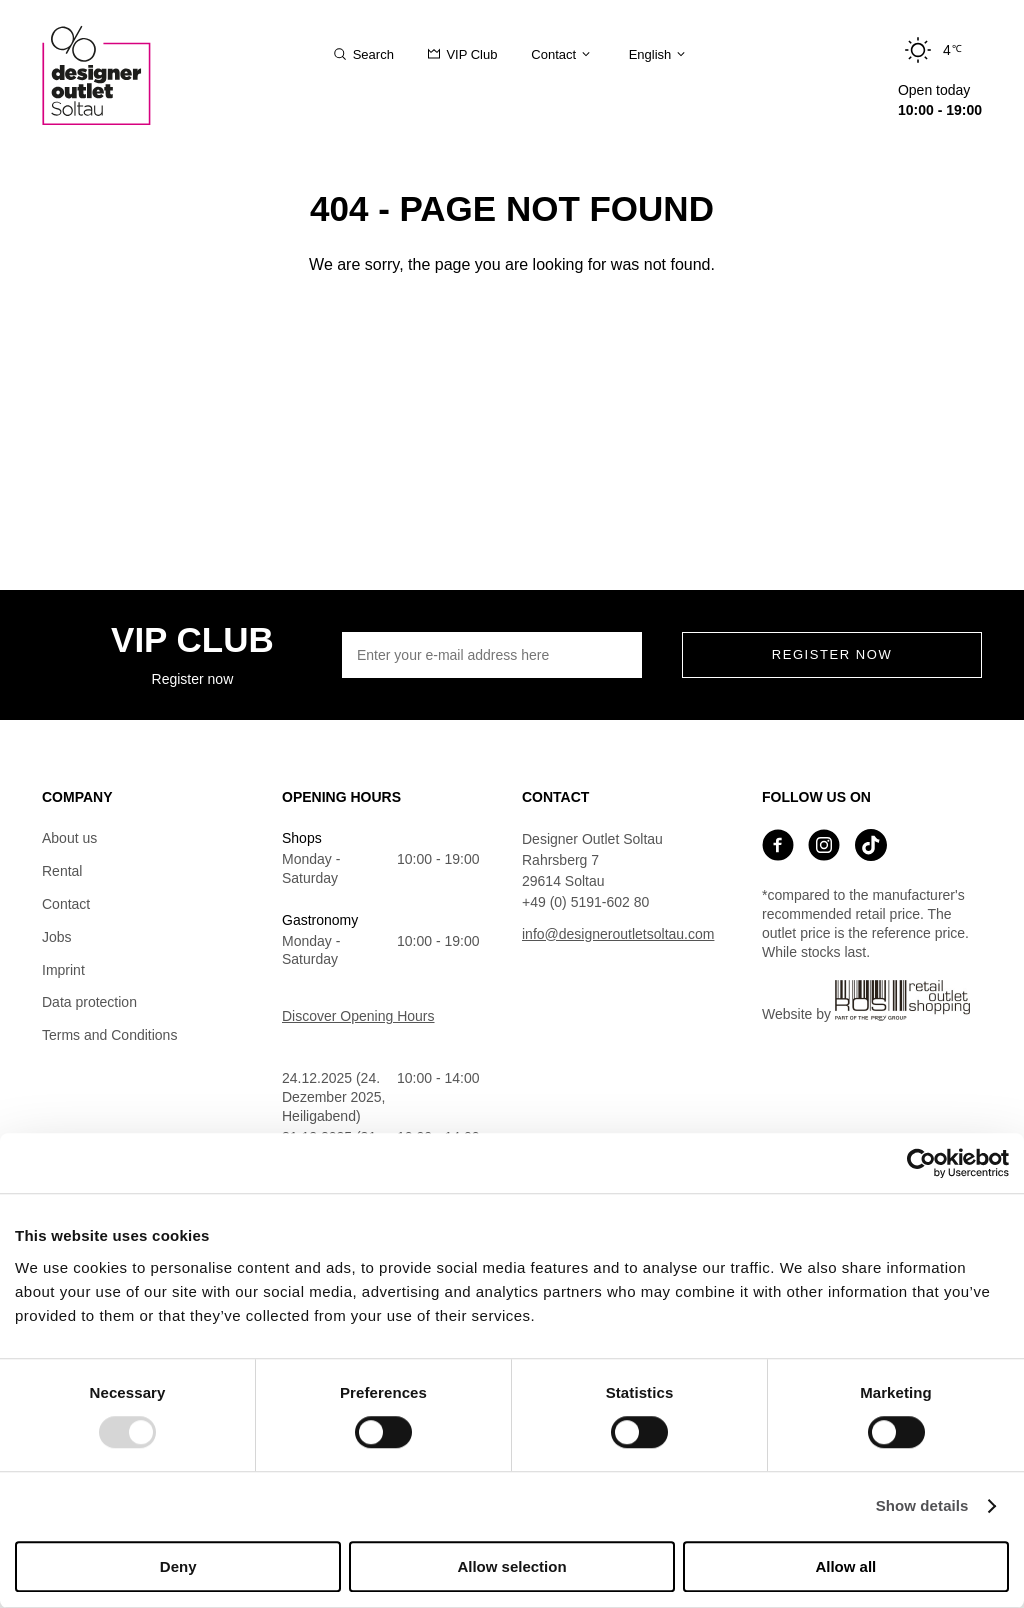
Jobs (57, 937)
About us (69, 838)
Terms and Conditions (109, 1035)
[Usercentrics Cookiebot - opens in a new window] (921, 1163)
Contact (66, 904)
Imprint (63, 970)
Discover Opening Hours (358, 1016)
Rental (62, 871)
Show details (922, 1506)
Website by (866, 1001)
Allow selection (511, 1566)
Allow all (845, 1566)
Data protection (89, 1002)
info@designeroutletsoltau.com (618, 934)
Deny (178, 1566)
